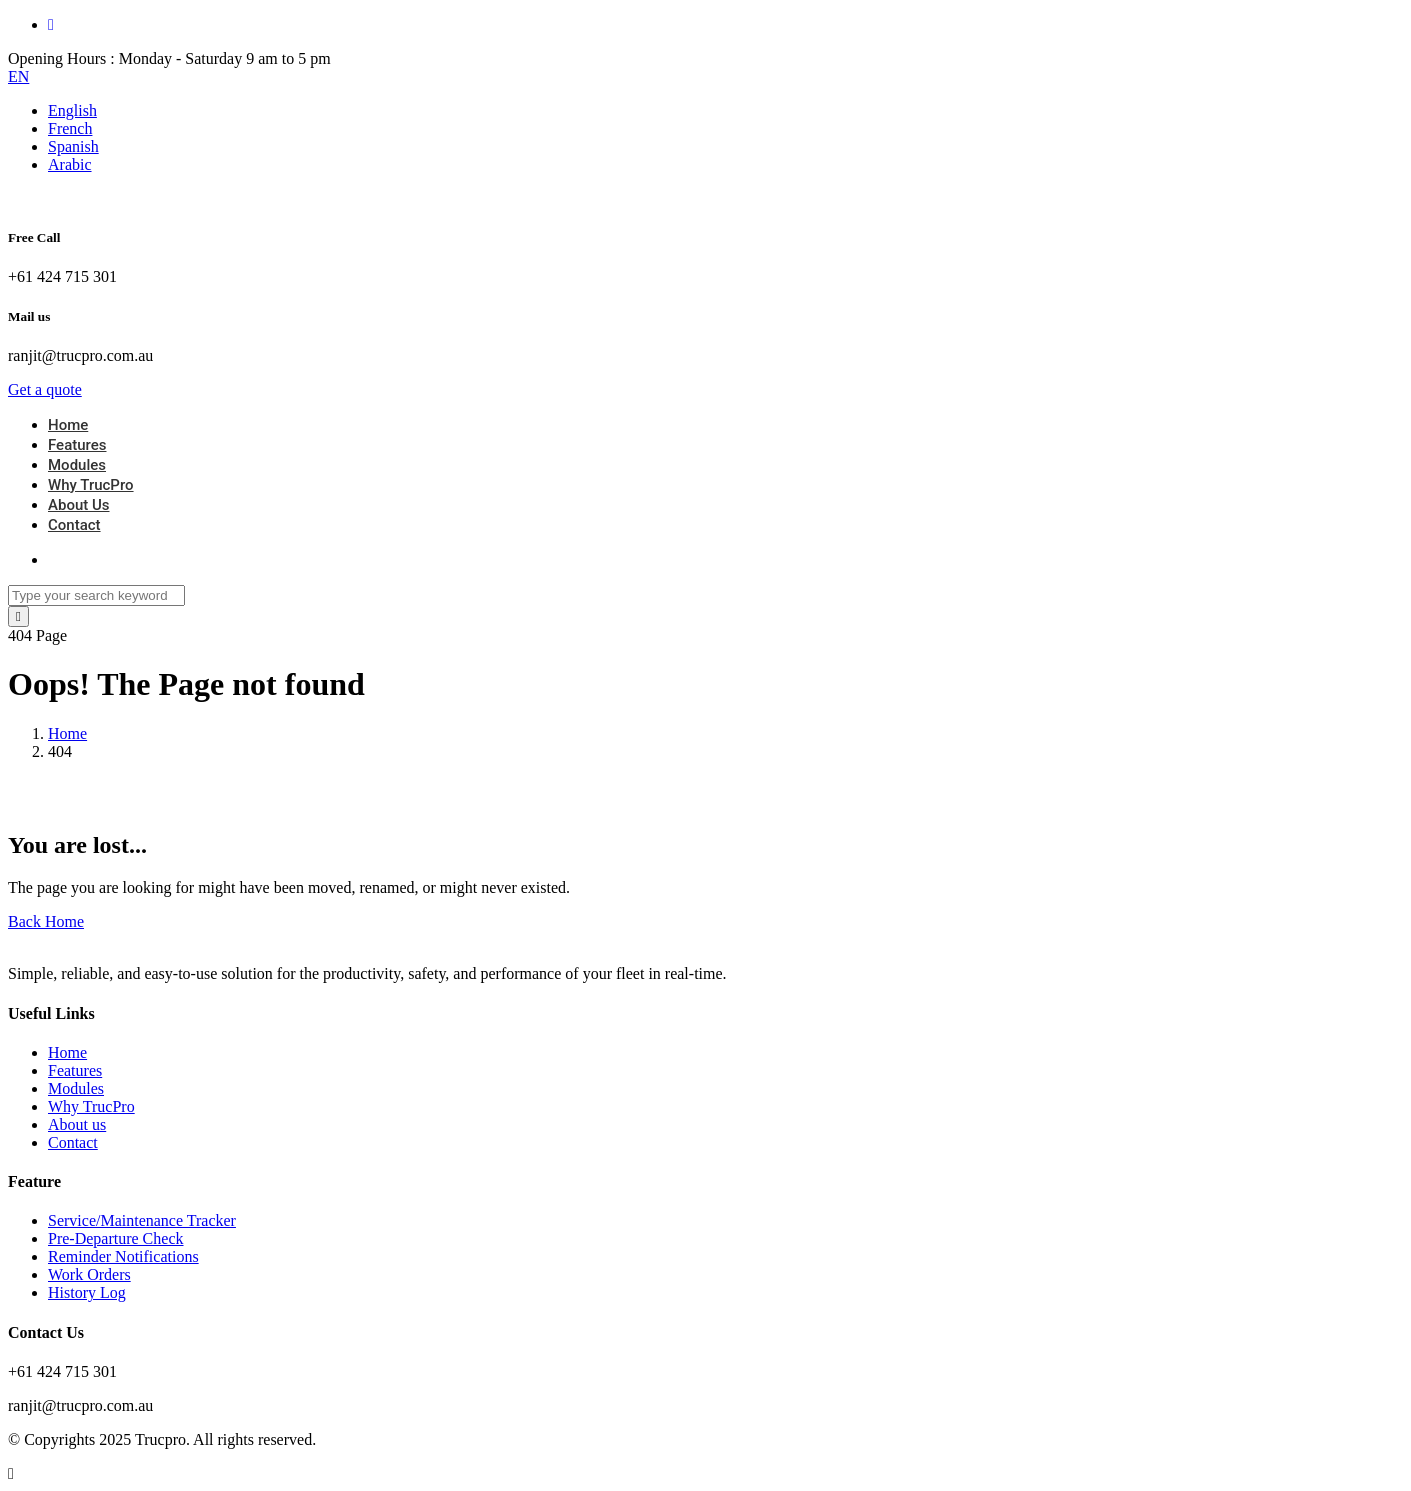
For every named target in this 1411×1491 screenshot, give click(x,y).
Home (68, 425)
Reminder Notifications (123, 1256)
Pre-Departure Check (116, 1238)
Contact (74, 525)
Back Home (46, 921)
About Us (79, 505)
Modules (77, 465)
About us (77, 1124)
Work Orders (89, 1274)
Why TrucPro (91, 485)
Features (77, 445)
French (70, 128)
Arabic (70, 164)
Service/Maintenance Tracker (142, 1220)
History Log (87, 1292)
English (72, 110)
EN (18, 76)
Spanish (73, 146)
